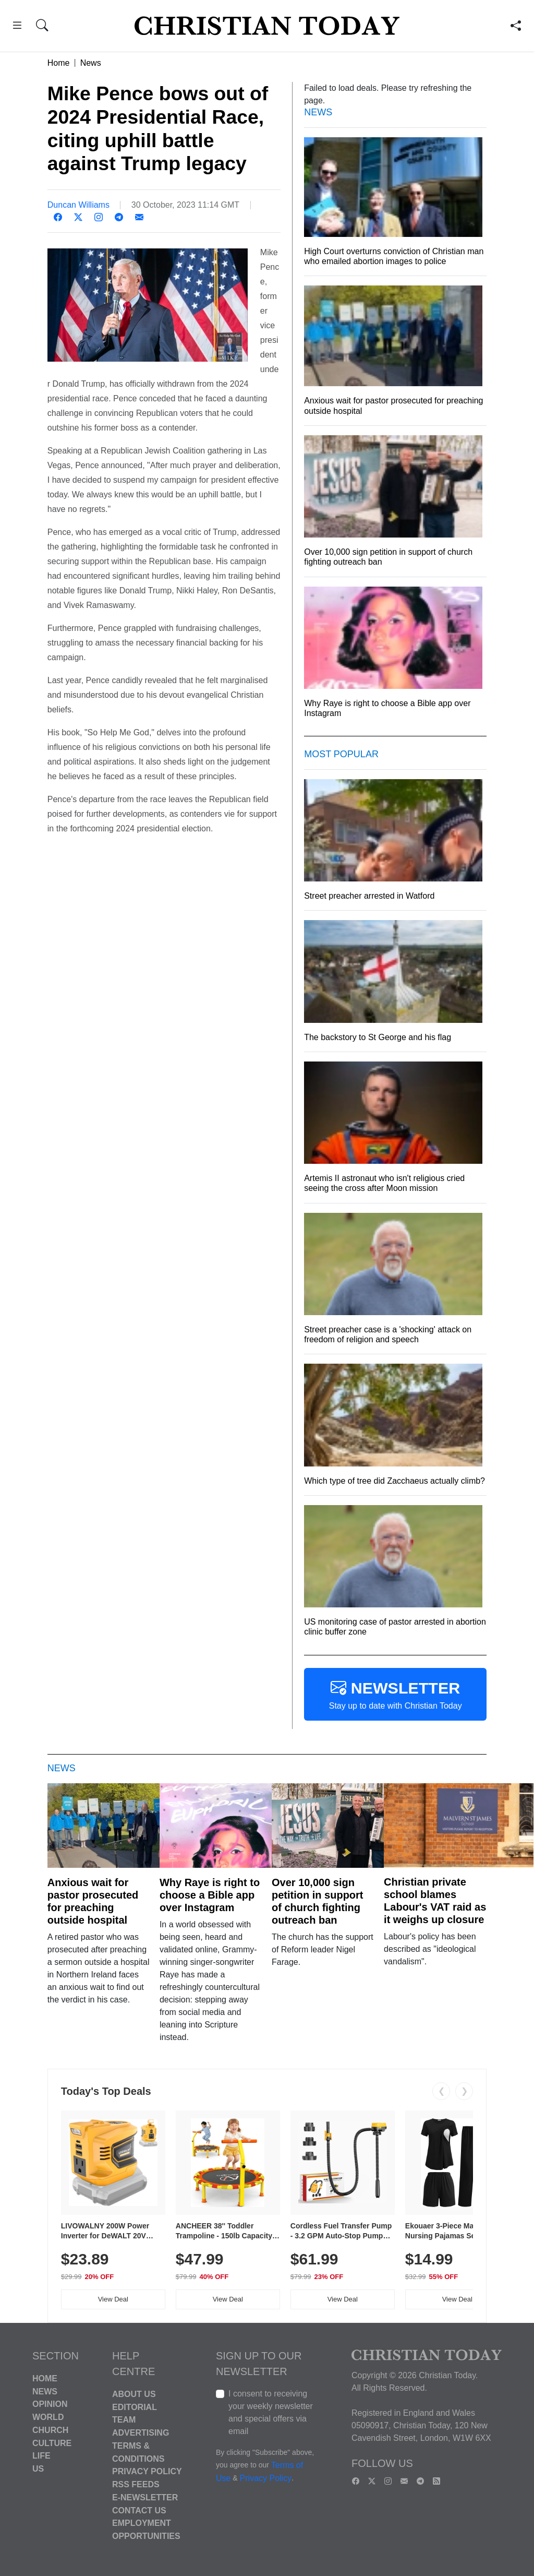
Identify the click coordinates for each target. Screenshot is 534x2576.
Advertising (140, 2432)
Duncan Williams (78, 204)
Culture (51, 2442)
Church (50, 2430)
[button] (17, 26)
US (38, 2468)
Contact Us (139, 2510)
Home (58, 62)
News (90, 62)
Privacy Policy (147, 2471)
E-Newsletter (145, 2497)
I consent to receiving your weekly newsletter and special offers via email (270, 2412)
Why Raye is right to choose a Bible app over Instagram (210, 1895)
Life (41, 2455)
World (48, 2417)
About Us (134, 2394)
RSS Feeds (136, 2484)
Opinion (50, 2404)
